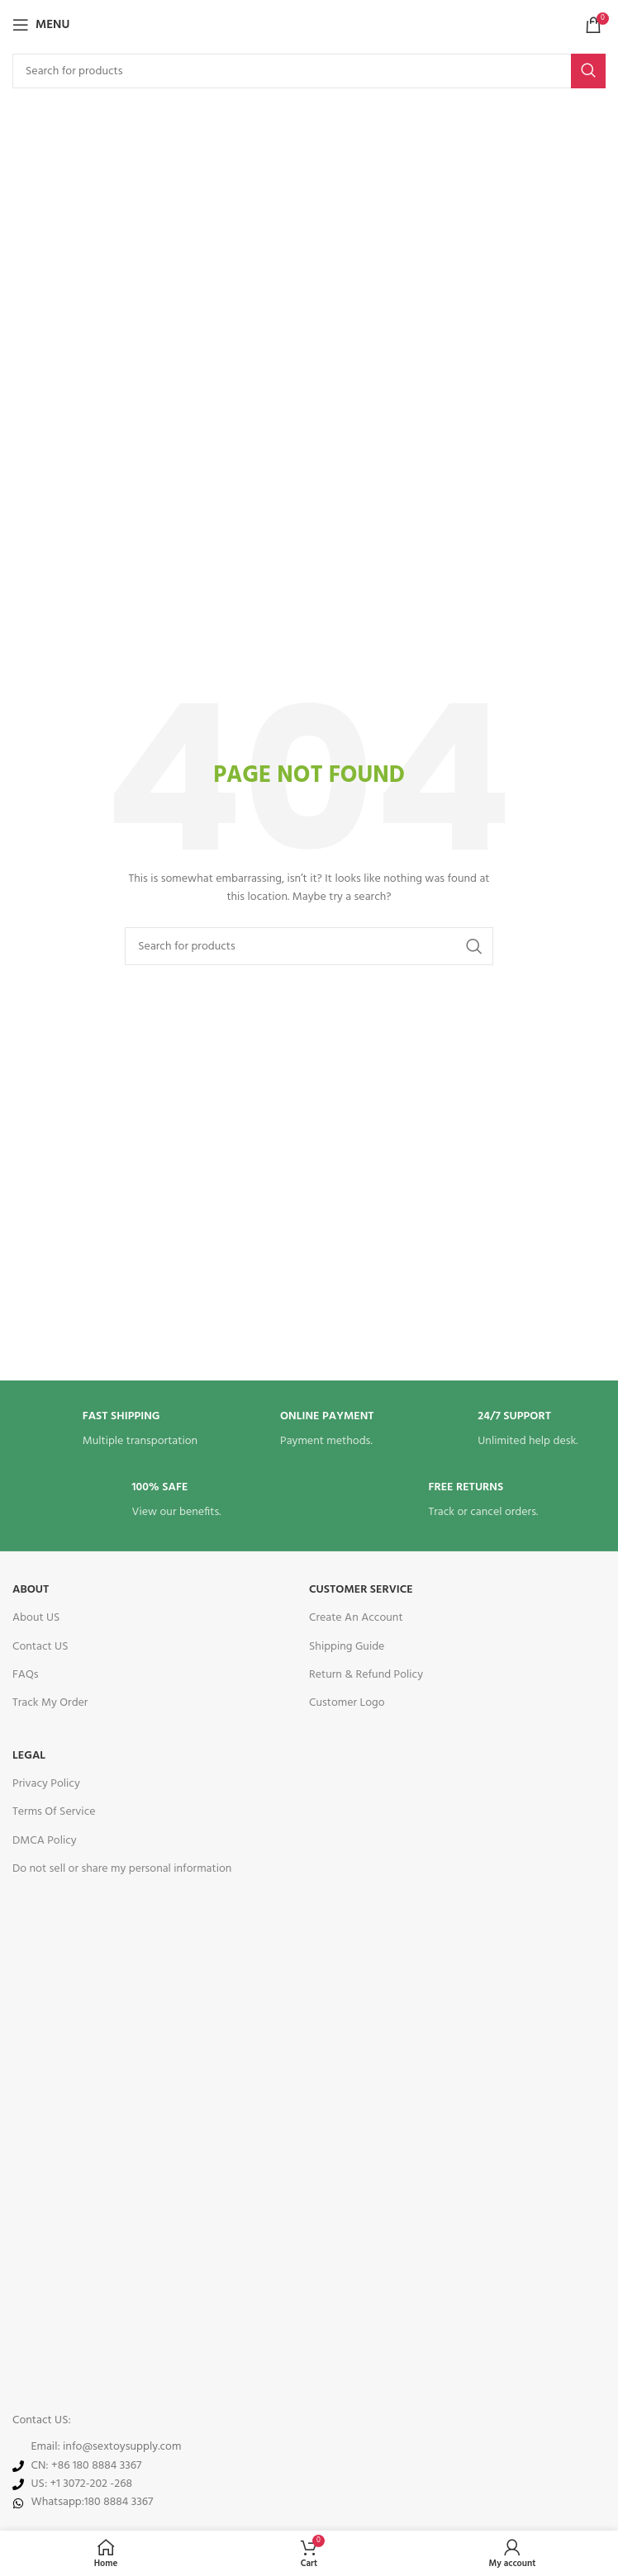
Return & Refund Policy (366, 1674)
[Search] (309, 71)
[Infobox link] (111, 1430)
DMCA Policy (44, 1840)
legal (28, 1755)
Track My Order (50, 1702)
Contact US (40, 1646)
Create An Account (356, 1617)
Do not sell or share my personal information (121, 1868)
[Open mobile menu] (41, 24)
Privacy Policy (46, 1783)
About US (35, 1617)
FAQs (25, 1674)
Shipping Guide (346, 1646)
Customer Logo (347, 1702)
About (30, 1589)
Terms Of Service (54, 1811)
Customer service (361, 1589)
